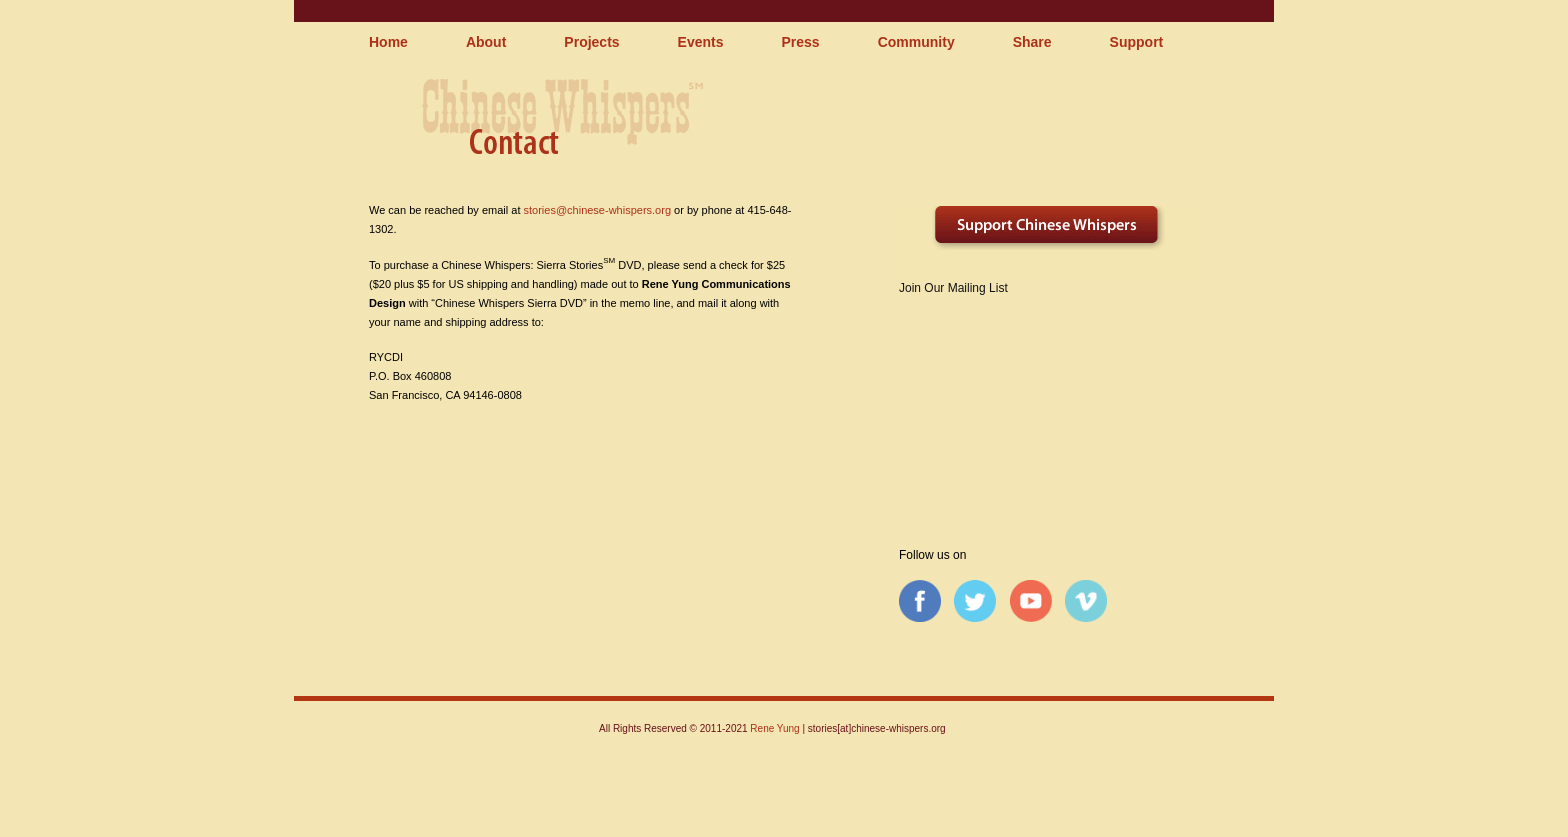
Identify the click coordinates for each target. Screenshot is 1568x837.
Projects (591, 42)
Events (701, 42)
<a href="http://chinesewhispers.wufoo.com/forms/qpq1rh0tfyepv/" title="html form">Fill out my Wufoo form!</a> (1046, 400)
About (486, 42)
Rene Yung (774, 728)
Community (916, 42)
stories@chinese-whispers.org (598, 210)
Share (1032, 42)
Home (388, 42)
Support (1137, 42)
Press (801, 42)
